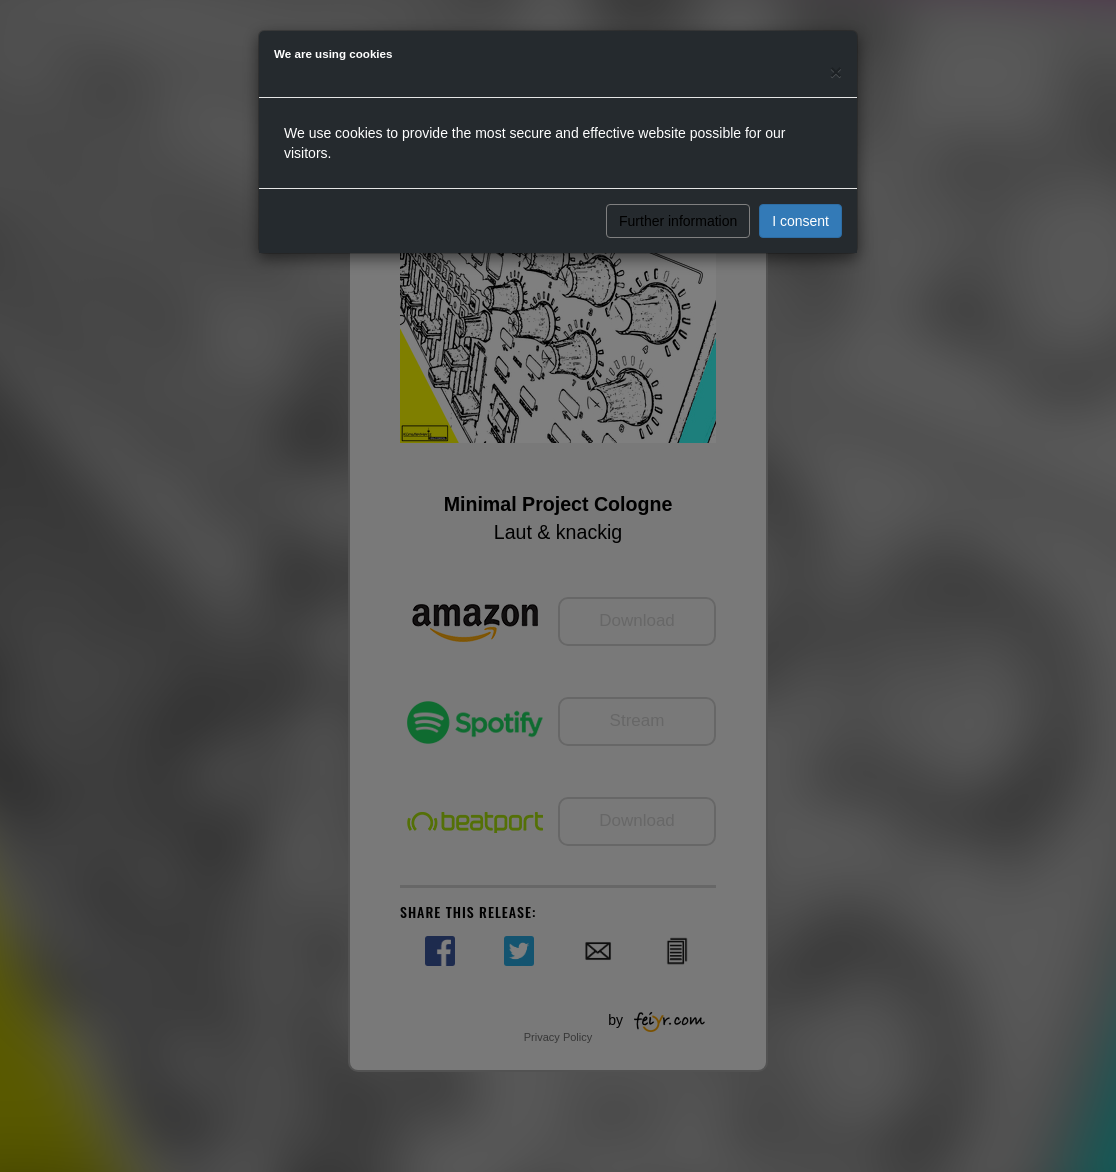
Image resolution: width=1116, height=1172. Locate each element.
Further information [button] (678, 221)
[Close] (836, 71)
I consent (800, 221)
